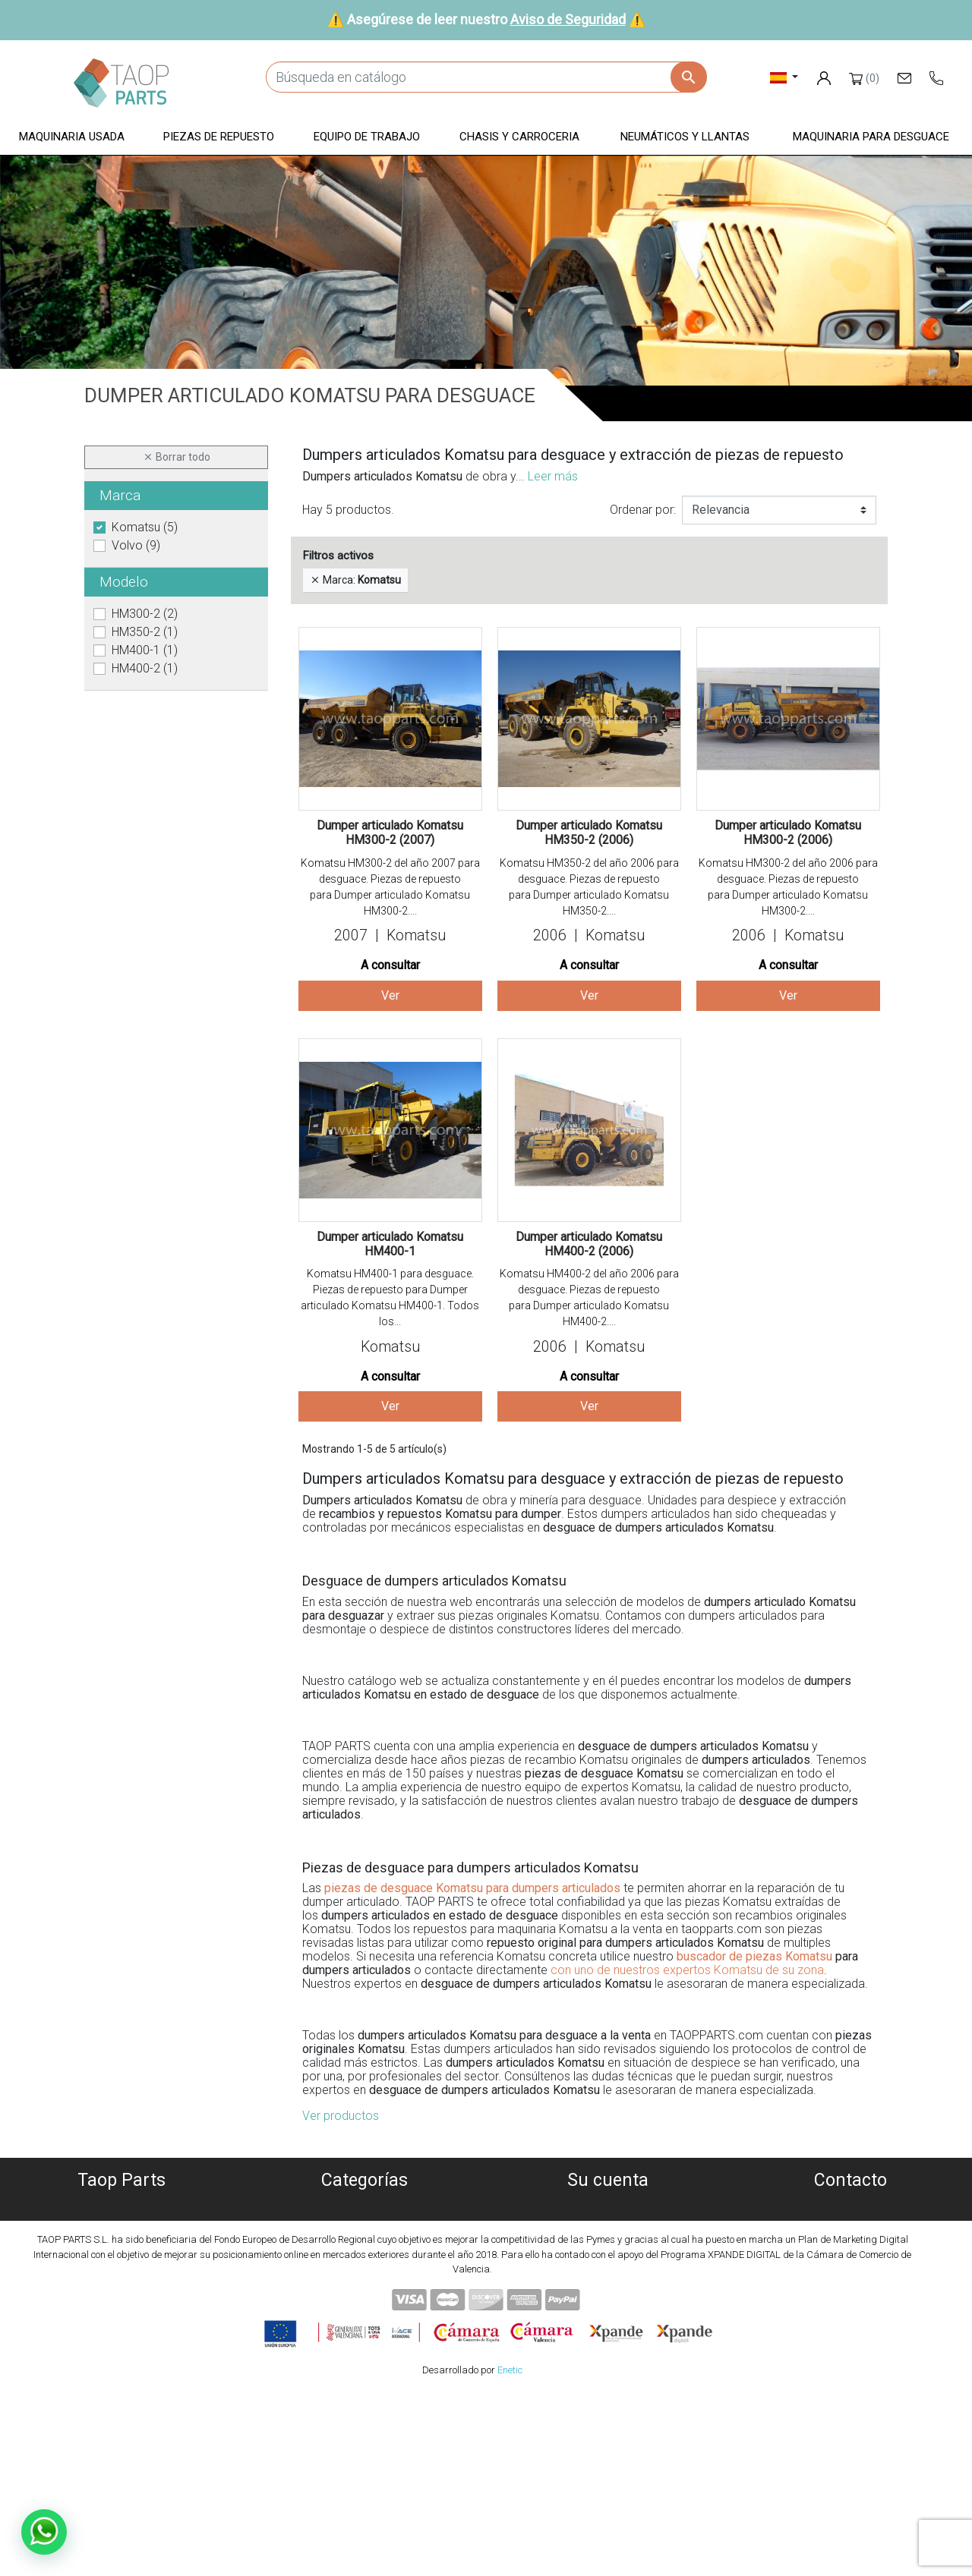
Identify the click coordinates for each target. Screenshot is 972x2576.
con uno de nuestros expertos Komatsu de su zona (687, 1970)
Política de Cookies (121, 2224)
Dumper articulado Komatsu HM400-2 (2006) (589, 1244)
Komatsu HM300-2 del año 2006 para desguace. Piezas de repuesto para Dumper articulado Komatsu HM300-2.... (788, 887)
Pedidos (607, 2224)
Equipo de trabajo (364, 2260)
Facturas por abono (607, 2242)
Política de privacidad (122, 2242)
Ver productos (340, 2115)
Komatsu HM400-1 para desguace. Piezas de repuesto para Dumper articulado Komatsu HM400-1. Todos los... (390, 1297)
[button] (71, 138)
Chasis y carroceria (365, 2279)
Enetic (509, 2553)
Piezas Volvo (364, 2333)
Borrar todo (176, 457)
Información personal (608, 2206)
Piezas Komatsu (365, 2315)
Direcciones (607, 2260)
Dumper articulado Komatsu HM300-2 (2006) (788, 832)
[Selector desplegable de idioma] (784, 77)
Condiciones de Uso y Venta (121, 2279)
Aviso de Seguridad (568, 19)
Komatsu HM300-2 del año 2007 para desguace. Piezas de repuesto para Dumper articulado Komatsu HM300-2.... (390, 887)
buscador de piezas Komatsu (754, 1956)
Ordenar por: (643, 509)
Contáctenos (121, 2315)
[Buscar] (486, 77)
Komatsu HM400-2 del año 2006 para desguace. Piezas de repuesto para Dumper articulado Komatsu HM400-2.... (589, 1297)
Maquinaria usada (365, 2206)
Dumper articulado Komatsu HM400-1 (390, 1244)
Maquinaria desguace (364, 2224)
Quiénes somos (121, 2206)
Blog (121, 2333)
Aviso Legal (122, 2260)
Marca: (355, 580)
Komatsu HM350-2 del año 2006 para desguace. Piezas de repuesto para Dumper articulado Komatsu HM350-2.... (589, 887)
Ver (390, 995)
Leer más (553, 476)
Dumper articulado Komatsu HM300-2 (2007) (390, 832)
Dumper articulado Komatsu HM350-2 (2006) (589, 832)
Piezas (365, 2242)
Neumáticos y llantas (365, 2297)
